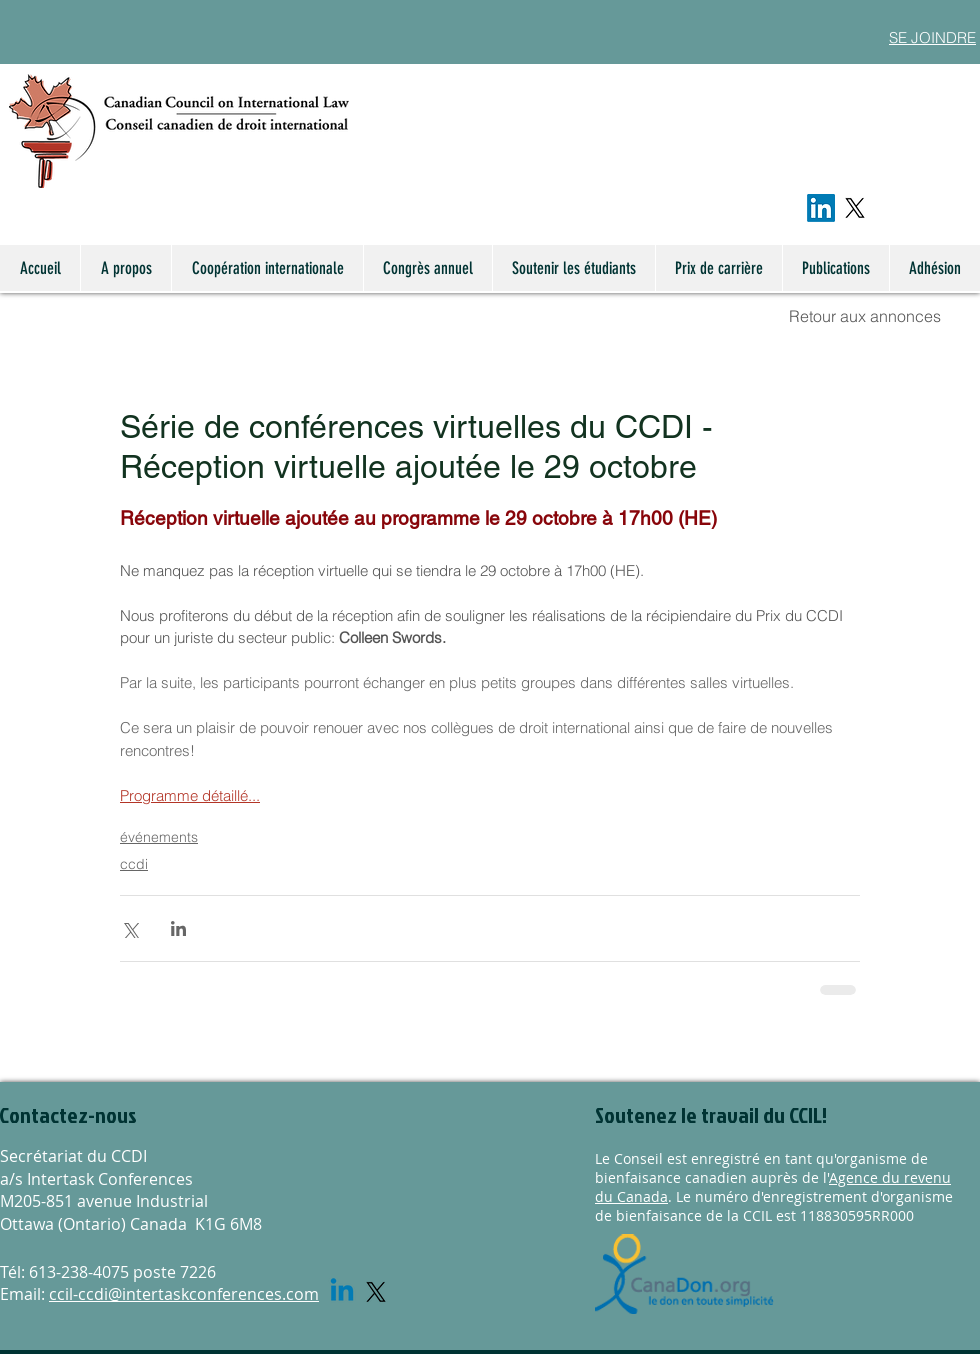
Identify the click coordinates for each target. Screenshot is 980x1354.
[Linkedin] (342, 1292)
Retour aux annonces (865, 316)
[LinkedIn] (821, 208)
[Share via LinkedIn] (178, 928)
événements (159, 837)
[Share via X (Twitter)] (129, 928)
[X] (855, 208)
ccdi (134, 864)
